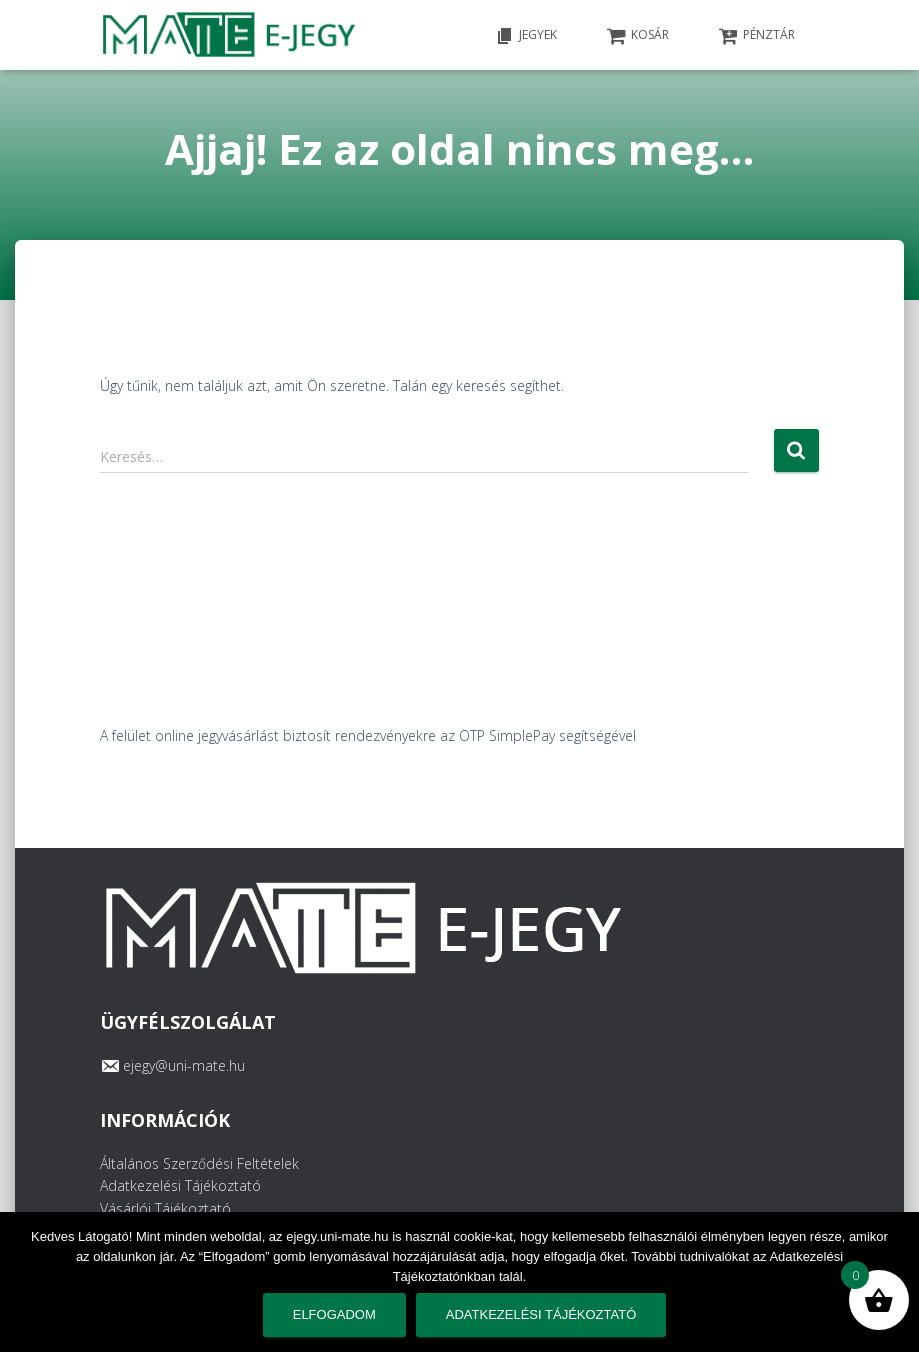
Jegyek (526, 36)
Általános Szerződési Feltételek (199, 1163)
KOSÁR (638, 36)
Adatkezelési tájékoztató (541, 1314)
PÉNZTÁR (757, 36)
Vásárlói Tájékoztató (165, 1208)
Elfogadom (334, 1314)
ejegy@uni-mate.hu (184, 1065)
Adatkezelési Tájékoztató (180, 1185)
